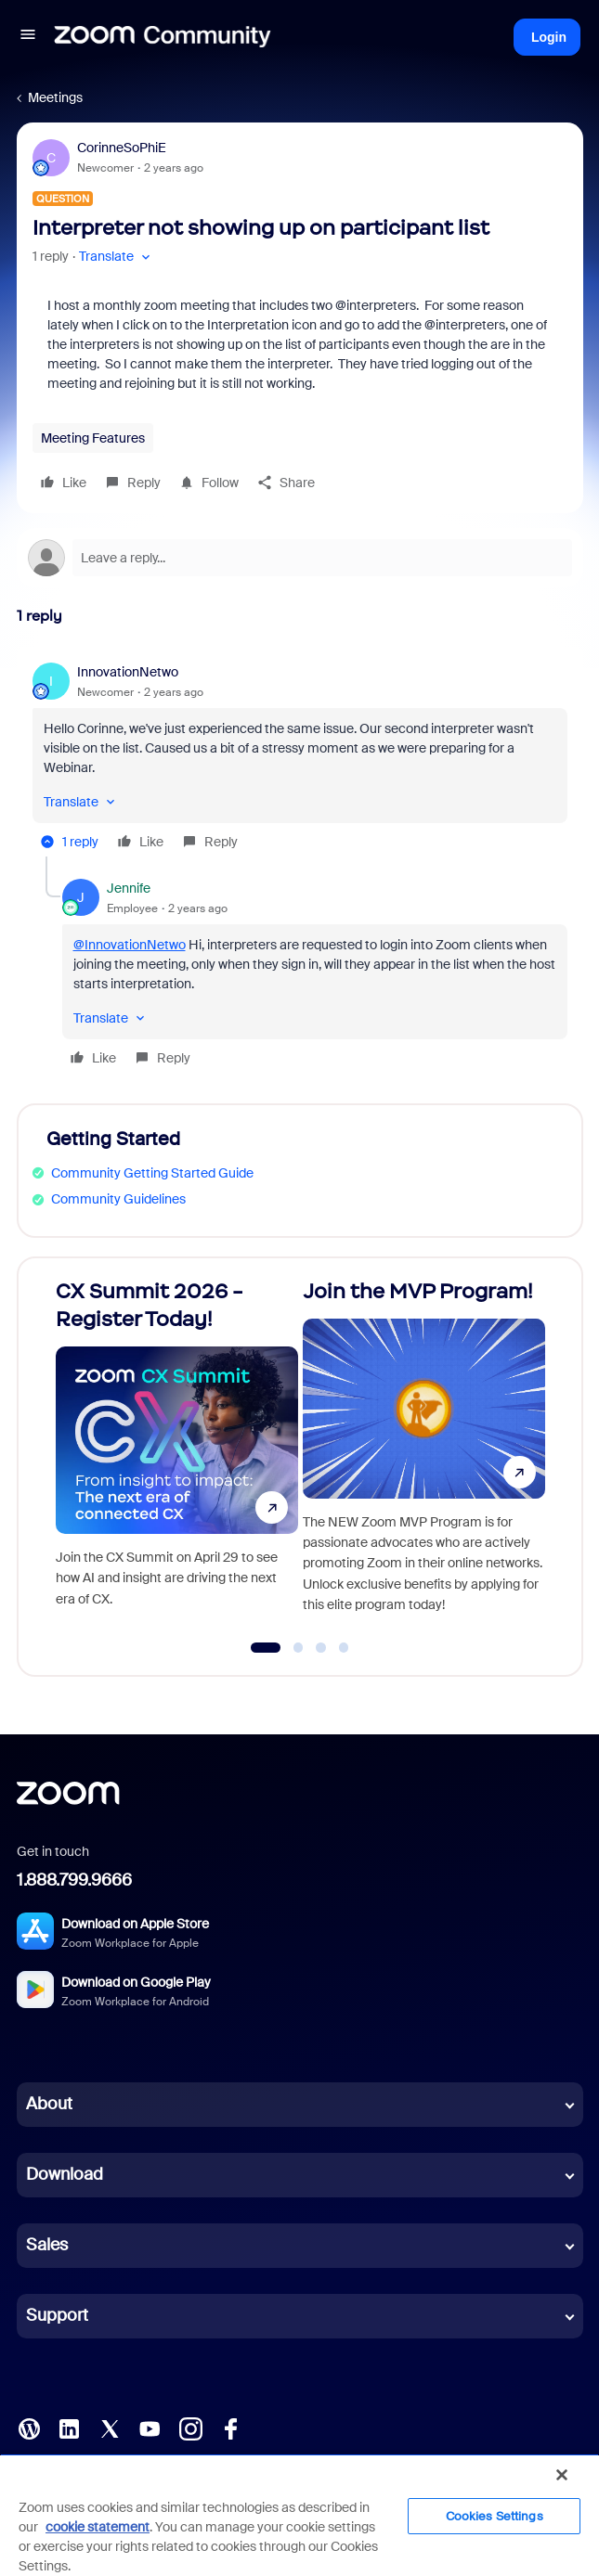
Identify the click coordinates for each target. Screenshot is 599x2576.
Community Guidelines (118, 1199)
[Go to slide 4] (343, 1648)
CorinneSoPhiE (121, 147)
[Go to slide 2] (298, 1648)
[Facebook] (230, 2427)
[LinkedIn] (69, 2427)
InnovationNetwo (127, 671)
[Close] (561, 2474)
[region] (299, 2515)
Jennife (128, 888)
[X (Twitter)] (110, 2427)
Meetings (55, 97)
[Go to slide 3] (321, 1648)
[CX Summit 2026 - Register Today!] (177, 1459)
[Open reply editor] (300, 557)
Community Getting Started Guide (152, 1173)
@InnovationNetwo (129, 944)
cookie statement (98, 2526)
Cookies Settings (494, 2516)
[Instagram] (190, 2427)
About (49, 2104)
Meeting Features (93, 438)
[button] (28, 37)
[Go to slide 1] (265, 1648)
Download (64, 2174)
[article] (300, 760)
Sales (47, 2245)
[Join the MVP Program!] (424, 1459)
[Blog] (29, 2427)
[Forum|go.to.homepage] (162, 37)
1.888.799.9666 (74, 1880)
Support (57, 2315)
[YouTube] (149, 2427)
